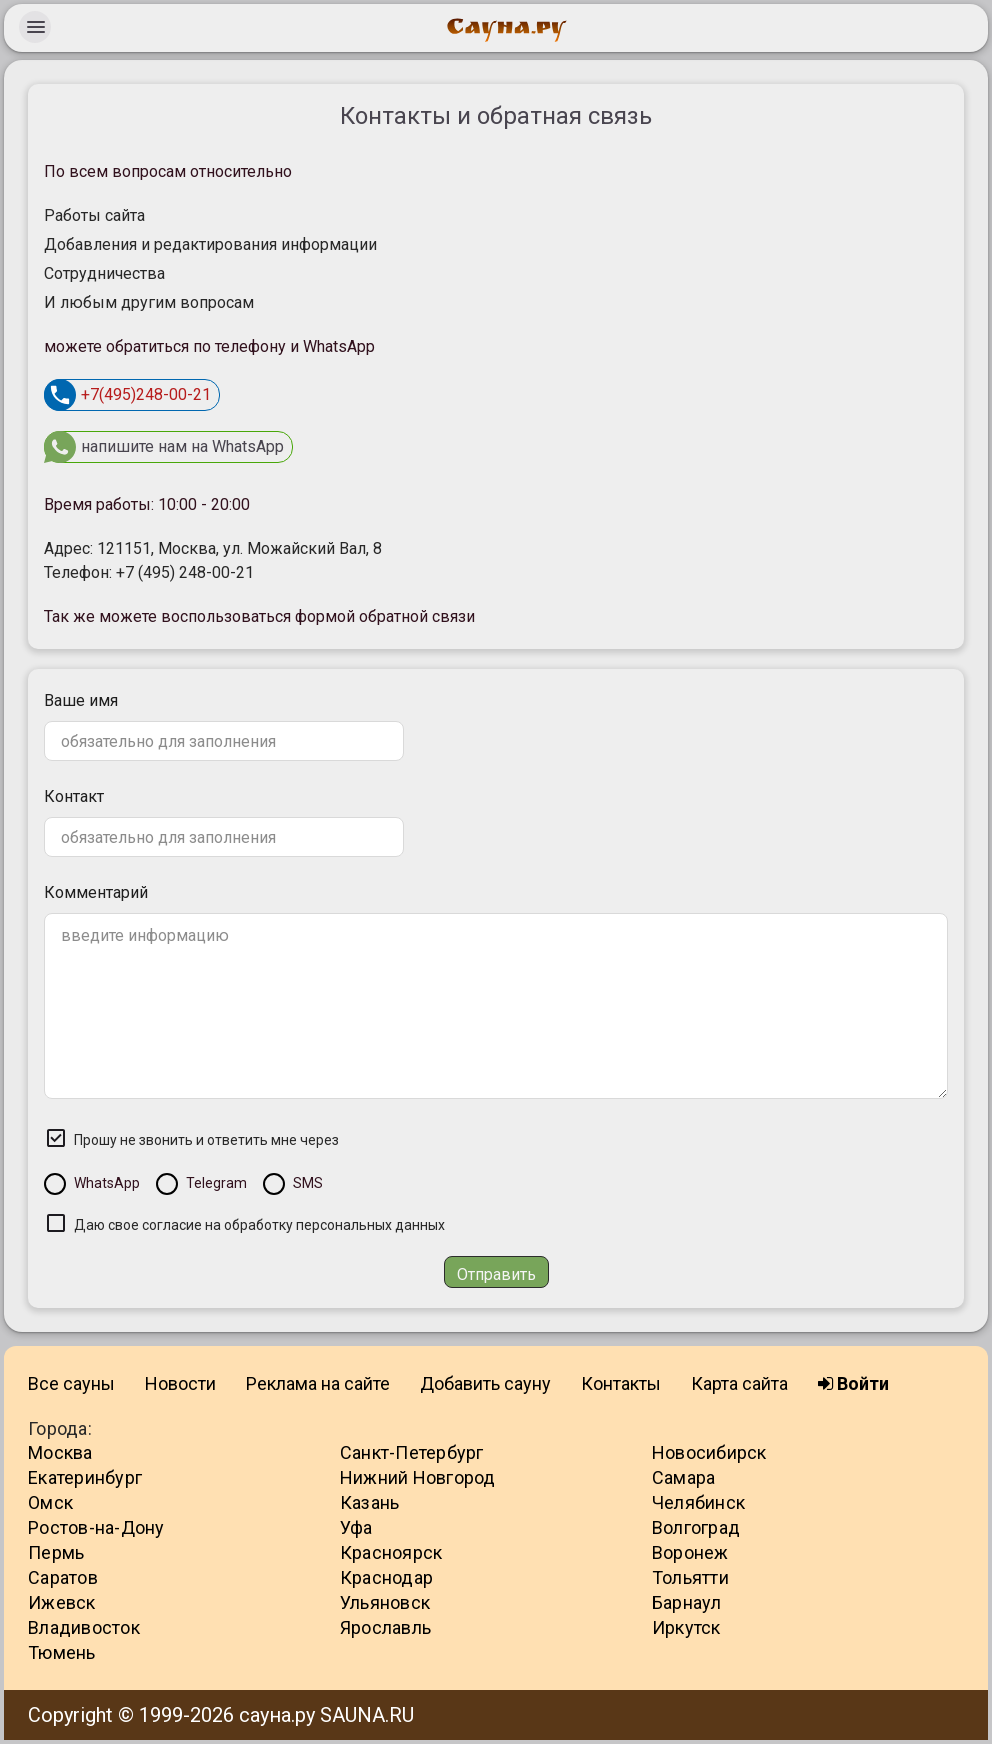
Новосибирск (709, 1452)
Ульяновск (385, 1602)
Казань (370, 1502)
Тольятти (690, 1577)
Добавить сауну (485, 1383)
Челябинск (698, 1502)
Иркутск (686, 1627)
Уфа (356, 1527)
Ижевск (62, 1602)
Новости (180, 1383)
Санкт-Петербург (412, 1452)
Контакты (621, 1383)
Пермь (56, 1552)
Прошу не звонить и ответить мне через (206, 1140)
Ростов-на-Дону (96, 1527)
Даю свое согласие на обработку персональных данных (259, 1225)
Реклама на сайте (318, 1383)
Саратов (63, 1577)
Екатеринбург (85, 1477)
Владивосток (84, 1627)
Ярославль (385, 1627)
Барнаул (687, 1602)
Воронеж (690, 1552)
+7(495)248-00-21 (127, 395)
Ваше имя (81, 700)
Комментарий (96, 892)
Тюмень (62, 1652)
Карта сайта (739, 1383)
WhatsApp (107, 1183)
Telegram (216, 1183)
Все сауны (71, 1383)
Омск (50, 1502)
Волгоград (696, 1527)
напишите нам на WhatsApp (164, 447)
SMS (308, 1183)
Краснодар (386, 1577)
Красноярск (391, 1552)
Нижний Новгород (418, 1477)
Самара (684, 1477)
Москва (60, 1452)
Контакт (74, 796)
